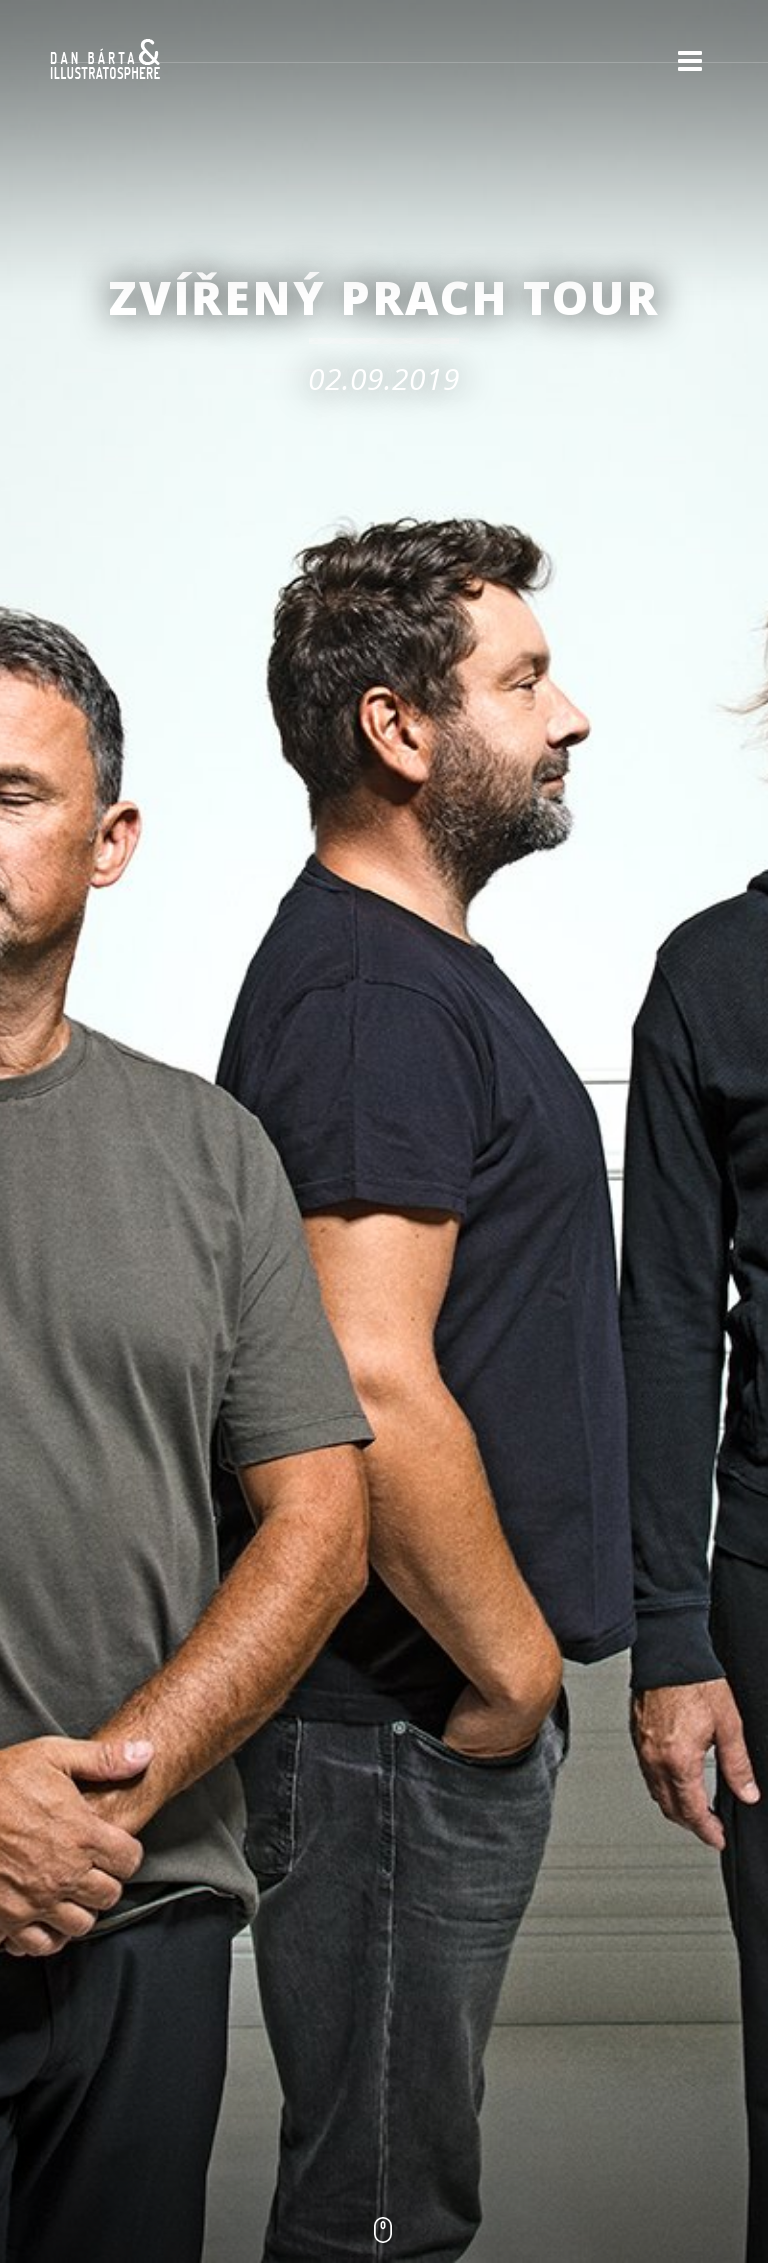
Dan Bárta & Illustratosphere (105, 60)
